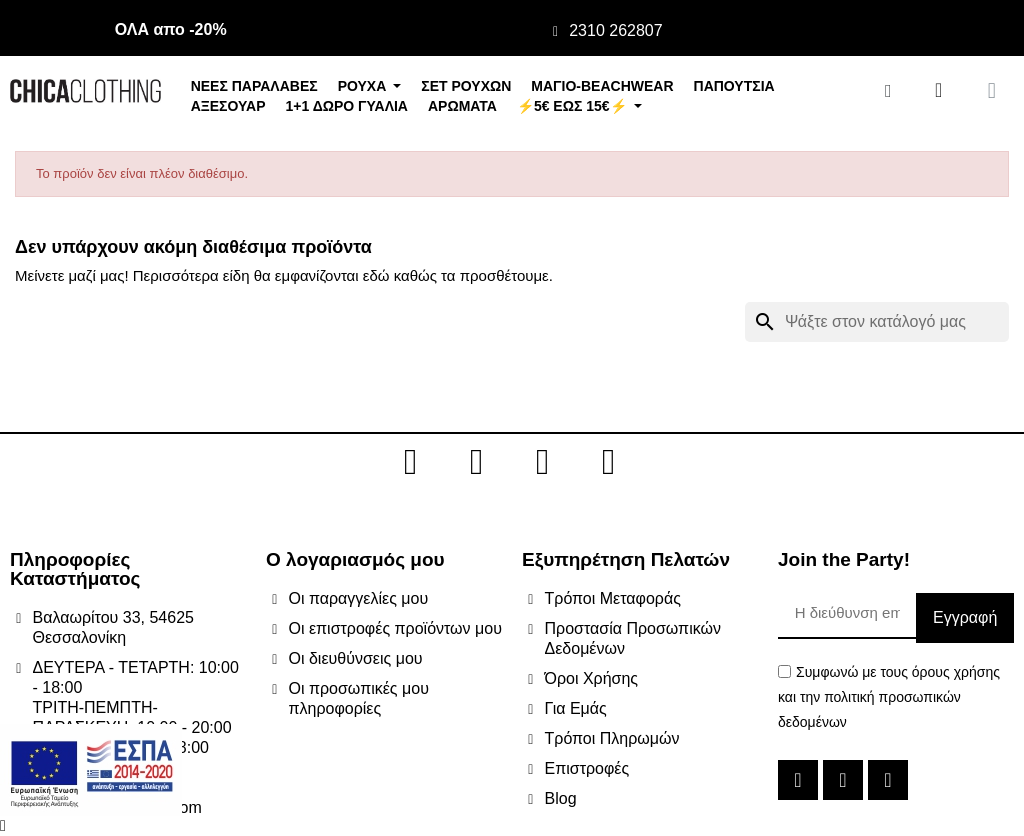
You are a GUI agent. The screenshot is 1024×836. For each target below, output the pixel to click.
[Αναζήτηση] (877, 322)
